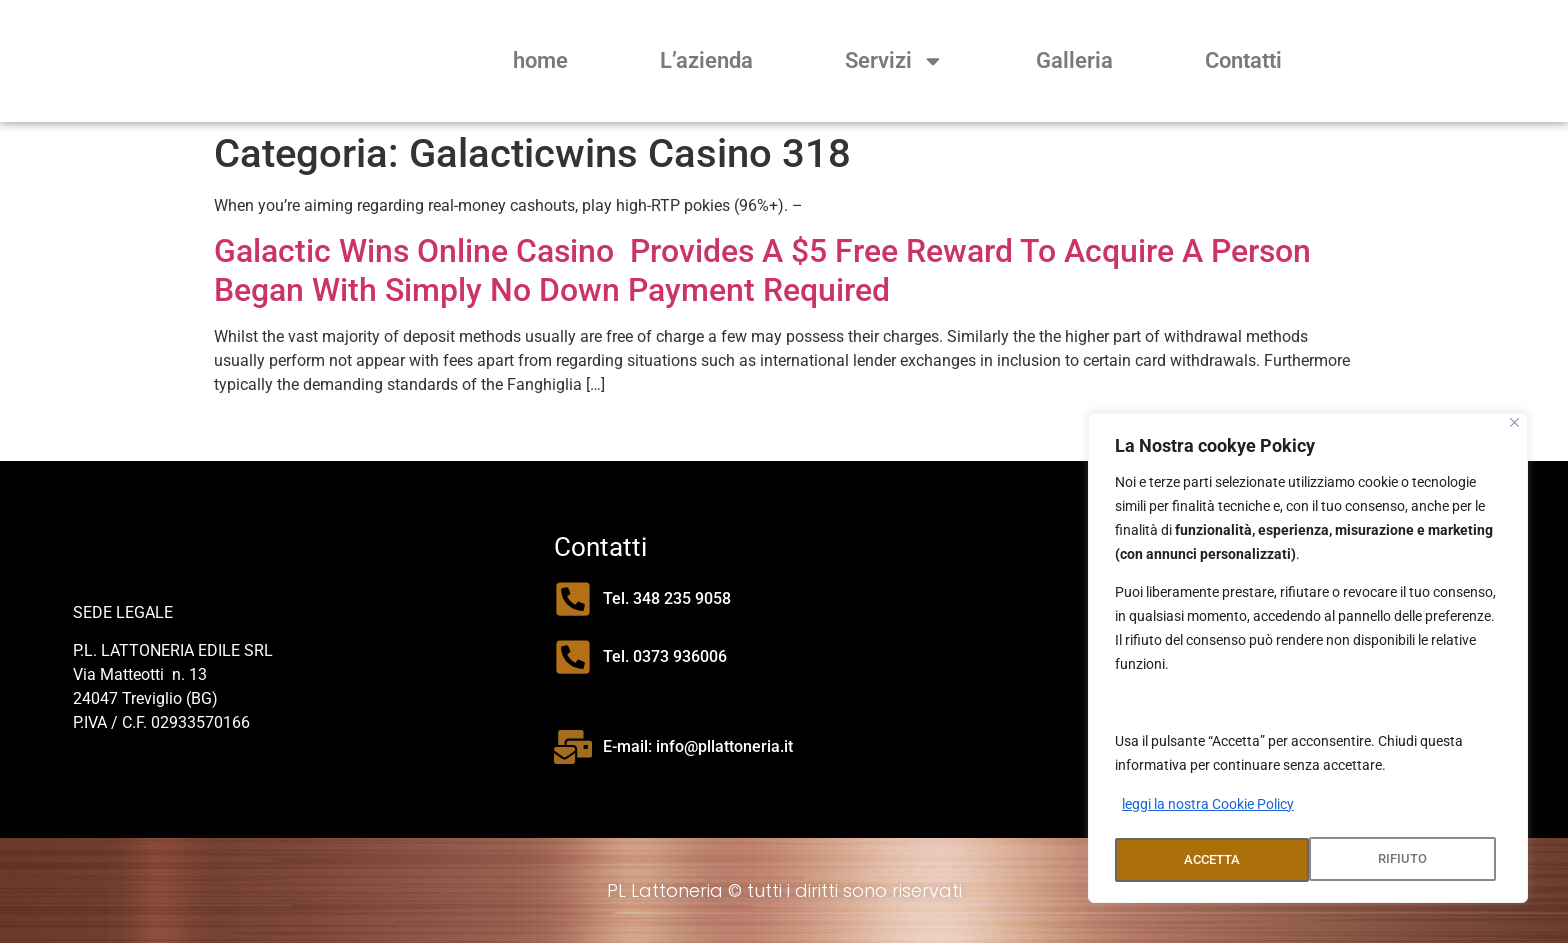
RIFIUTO (1207, 860)
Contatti (1243, 60)
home (540, 60)
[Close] (1514, 428)
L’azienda (706, 60)
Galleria (1074, 60)
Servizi (894, 61)
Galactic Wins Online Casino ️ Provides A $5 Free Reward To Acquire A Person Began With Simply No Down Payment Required (762, 270)
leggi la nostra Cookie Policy (1208, 810)
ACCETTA (1404, 860)
